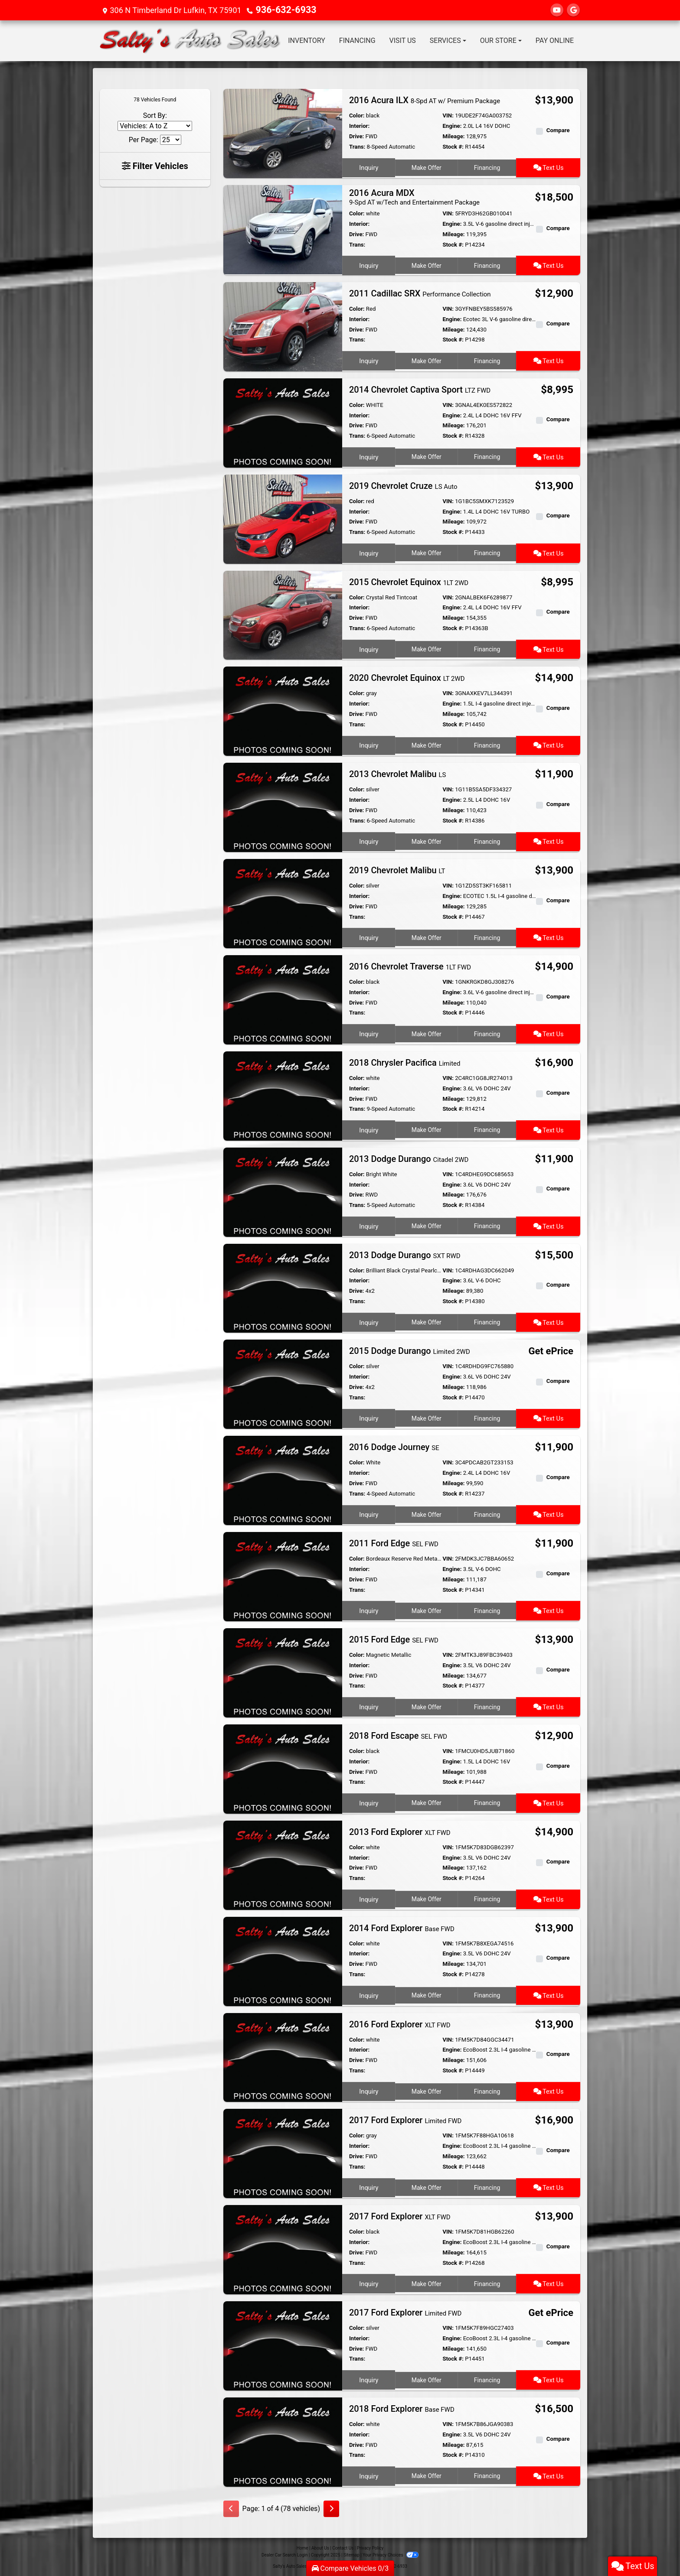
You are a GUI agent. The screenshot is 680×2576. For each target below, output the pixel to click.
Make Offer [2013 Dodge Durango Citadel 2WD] (426, 1223)
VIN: (448, 115)
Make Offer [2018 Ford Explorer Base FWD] (426, 2473)
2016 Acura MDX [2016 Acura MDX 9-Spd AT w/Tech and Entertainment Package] (414, 197)
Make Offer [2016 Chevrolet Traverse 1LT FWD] (426, 1031)
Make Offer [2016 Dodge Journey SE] (426, 1512)
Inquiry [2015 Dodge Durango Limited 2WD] (368, 1416)
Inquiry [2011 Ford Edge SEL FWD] (368, 1608)
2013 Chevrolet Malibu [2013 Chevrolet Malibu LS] (397, 773)
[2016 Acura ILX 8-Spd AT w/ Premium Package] (282, 133)
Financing (487, 166)
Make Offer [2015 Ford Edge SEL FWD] (426, 1704)
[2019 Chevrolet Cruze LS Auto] (282, 518)
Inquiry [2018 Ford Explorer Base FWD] (368, 2473)
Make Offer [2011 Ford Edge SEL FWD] (426, 1608)
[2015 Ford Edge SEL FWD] (282, 1671)
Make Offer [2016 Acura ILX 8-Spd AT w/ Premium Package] (426, 166)
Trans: (357, 146)
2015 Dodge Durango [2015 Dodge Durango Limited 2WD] (409, 1350)
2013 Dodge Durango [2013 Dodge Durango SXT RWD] (405, 1254)
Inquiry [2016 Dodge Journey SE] (368, 1512)
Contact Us (342, 2547)
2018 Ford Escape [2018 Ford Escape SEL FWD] (398, 1735)
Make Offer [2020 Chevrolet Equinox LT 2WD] (426, 743)
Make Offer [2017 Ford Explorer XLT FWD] (426, 2281)
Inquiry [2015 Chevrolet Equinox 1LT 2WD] (368, 647)
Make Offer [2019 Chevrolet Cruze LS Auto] (426, 550)
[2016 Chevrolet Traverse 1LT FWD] (282, 998)
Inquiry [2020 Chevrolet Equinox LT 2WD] (368, 743)
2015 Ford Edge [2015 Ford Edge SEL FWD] (393, 1638)
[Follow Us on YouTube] (556, 10)
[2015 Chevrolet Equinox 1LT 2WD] (282, 614)
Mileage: (453, 136)
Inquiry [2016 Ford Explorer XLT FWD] (368, 2089)
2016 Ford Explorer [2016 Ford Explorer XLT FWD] (400, 2023)
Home (302, 2547)
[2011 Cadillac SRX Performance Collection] (282, 325)
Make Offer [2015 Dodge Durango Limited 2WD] (426, 1416)
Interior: (359, 126)
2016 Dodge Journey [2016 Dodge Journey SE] (394, 1446)
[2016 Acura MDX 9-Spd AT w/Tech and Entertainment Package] (282, 229)
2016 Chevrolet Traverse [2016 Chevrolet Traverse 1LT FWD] (410, 965)
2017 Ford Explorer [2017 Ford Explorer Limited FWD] (405, 2119)
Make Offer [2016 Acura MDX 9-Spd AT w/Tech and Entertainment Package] (426, 263)
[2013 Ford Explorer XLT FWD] (282, 1864)
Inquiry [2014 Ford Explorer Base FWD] (368, 1993)
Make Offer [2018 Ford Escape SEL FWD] (426, 1800)
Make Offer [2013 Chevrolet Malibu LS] (426, 839)
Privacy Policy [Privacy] (370, 2547)
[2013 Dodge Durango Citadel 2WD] (282, 1191)
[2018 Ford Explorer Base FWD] (282, 2440)
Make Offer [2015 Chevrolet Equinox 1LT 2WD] (426, 647)
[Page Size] (170, 140)
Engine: (451, 126)
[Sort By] (155, 126)
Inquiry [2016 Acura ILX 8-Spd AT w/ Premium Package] (368, 166)
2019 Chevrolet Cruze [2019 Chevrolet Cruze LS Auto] (403, 485)
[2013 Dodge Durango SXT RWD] (282, 1287)
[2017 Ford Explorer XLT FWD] (282, 2248)
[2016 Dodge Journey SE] (282, 1479)
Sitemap (351, 2554)
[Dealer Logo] (190, 40)
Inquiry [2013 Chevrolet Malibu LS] (368, 839)
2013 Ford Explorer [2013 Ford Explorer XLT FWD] (400, 1831)
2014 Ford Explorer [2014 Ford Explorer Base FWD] (401, 1927)
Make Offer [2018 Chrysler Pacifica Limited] (426, 1127)
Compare (558, 130)
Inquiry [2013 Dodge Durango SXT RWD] (368, 1320)
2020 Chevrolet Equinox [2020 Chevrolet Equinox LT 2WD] (407, 677)
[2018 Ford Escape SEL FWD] (282, 1767)
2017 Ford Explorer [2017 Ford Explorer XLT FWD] (400, 2215)
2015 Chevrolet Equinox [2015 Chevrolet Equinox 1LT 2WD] (408, 581)
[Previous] (231, 2508)
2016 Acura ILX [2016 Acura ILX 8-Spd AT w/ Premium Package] (424, 100)
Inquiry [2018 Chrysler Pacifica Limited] (368, 1127)
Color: (357, 115)
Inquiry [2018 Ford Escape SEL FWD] (368, 1800)
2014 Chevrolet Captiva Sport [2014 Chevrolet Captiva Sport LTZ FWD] (419, 389)
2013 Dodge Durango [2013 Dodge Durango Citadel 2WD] (408, 1158)
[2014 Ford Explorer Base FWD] (282, 1960)
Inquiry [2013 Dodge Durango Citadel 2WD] (368, 1223)
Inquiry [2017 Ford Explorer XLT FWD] (368, 2281)
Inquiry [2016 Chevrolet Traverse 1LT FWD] (368, 1031)
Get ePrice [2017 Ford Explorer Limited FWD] (553, 2312)
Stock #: (453, 146)
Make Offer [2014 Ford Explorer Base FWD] (426, 1993)
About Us (320, 2547)
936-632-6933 (281, 10)
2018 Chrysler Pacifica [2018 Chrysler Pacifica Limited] (405, 1062)
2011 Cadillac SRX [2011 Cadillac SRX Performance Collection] (420, 292)
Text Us (549, 166)
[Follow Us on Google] (573, 10)
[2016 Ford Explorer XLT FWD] (282, 2056)
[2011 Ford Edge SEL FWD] (282, 1575)
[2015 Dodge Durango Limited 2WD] (282, 1383)
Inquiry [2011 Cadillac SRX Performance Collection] (368, 358)
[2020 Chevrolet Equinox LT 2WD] (282, 710)
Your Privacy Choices (390, 2554)
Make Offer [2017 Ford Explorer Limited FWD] (426, 2185)
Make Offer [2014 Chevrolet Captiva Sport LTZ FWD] (426, 454)
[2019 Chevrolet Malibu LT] (282, 902)
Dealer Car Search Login (285, 2554)
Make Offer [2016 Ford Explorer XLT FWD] (426, 2089)
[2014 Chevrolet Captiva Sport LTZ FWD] (282, 421)
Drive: (356, 136)
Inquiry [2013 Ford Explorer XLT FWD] (368, 1896)
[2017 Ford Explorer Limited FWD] (282, 2152)
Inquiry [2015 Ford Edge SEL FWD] (368, 1704)
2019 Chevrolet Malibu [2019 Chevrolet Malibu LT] (397, 869)
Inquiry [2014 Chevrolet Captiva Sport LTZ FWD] (368, 454)
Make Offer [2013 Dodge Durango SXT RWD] (426, 1320)
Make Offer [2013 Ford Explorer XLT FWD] (426, 1896)
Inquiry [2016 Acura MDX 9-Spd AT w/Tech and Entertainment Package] (368, 263)
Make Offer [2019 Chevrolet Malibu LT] (426, 935)
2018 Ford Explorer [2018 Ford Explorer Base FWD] (401, 2408)
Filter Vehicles (155, 166)
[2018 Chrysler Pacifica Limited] (282, 1094)
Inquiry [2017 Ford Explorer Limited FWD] (368, 2185)
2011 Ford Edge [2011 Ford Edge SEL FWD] (393, 1542)
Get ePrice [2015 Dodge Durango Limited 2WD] (553, 1351)
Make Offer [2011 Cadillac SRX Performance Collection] (426, 358)
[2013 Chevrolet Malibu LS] (282, 806)
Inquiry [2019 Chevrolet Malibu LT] (368, 935)
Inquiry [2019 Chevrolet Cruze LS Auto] (368, 550)
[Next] (331, 2508)
